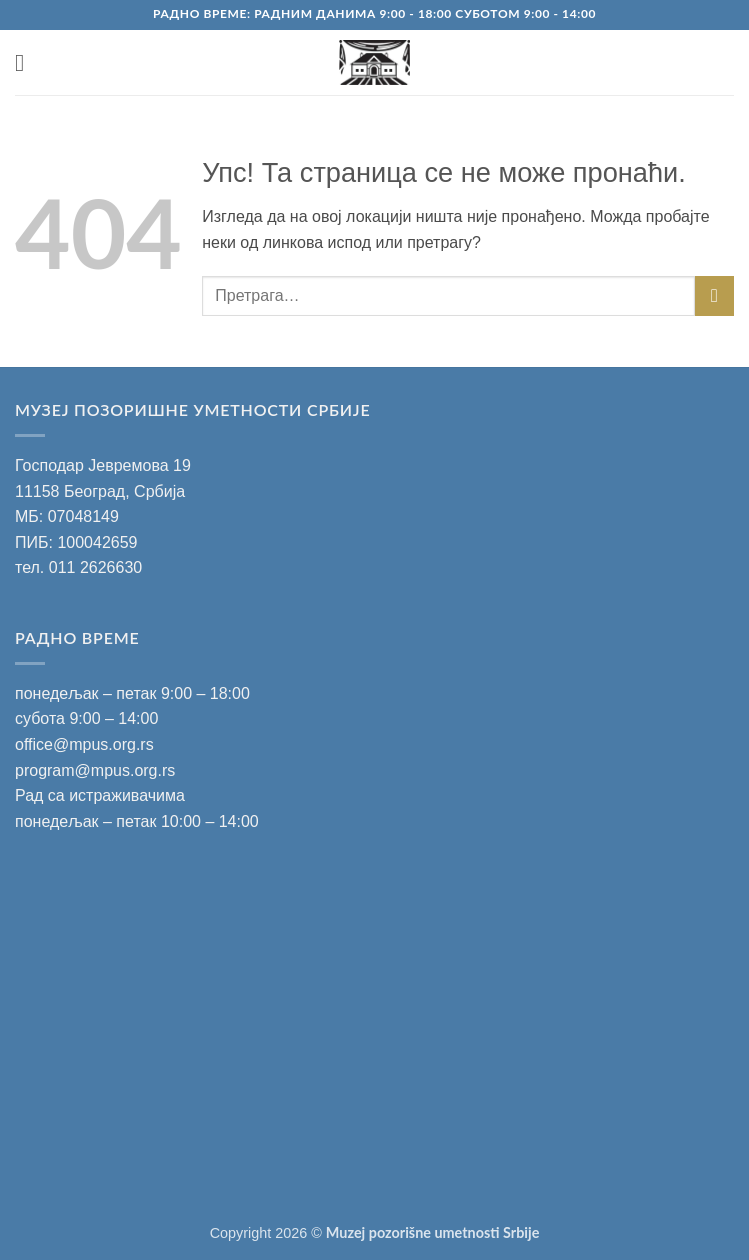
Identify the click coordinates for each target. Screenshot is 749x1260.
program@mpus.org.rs (95, 770)
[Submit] (714, 295)
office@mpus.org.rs (84, 744)
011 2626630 (95, 567)
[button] (27, 62)
